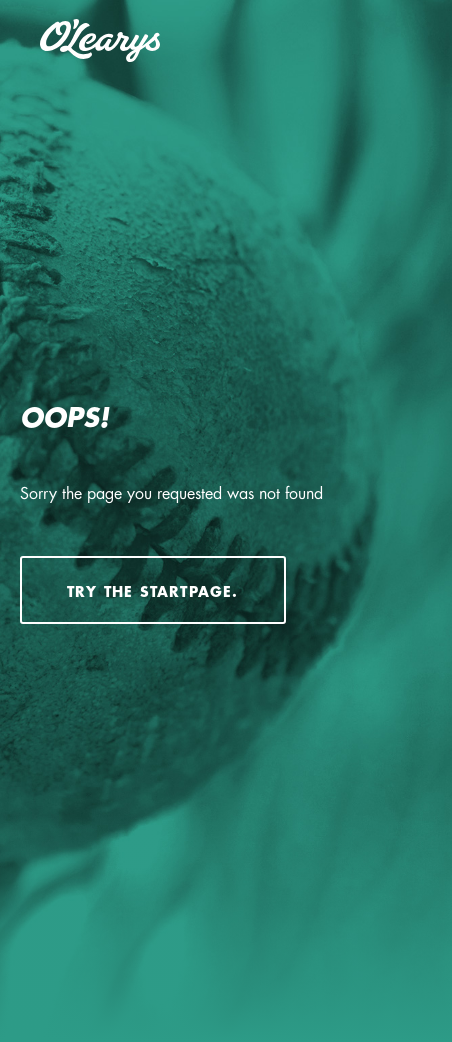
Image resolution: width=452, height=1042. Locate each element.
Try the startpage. (153, 592)
